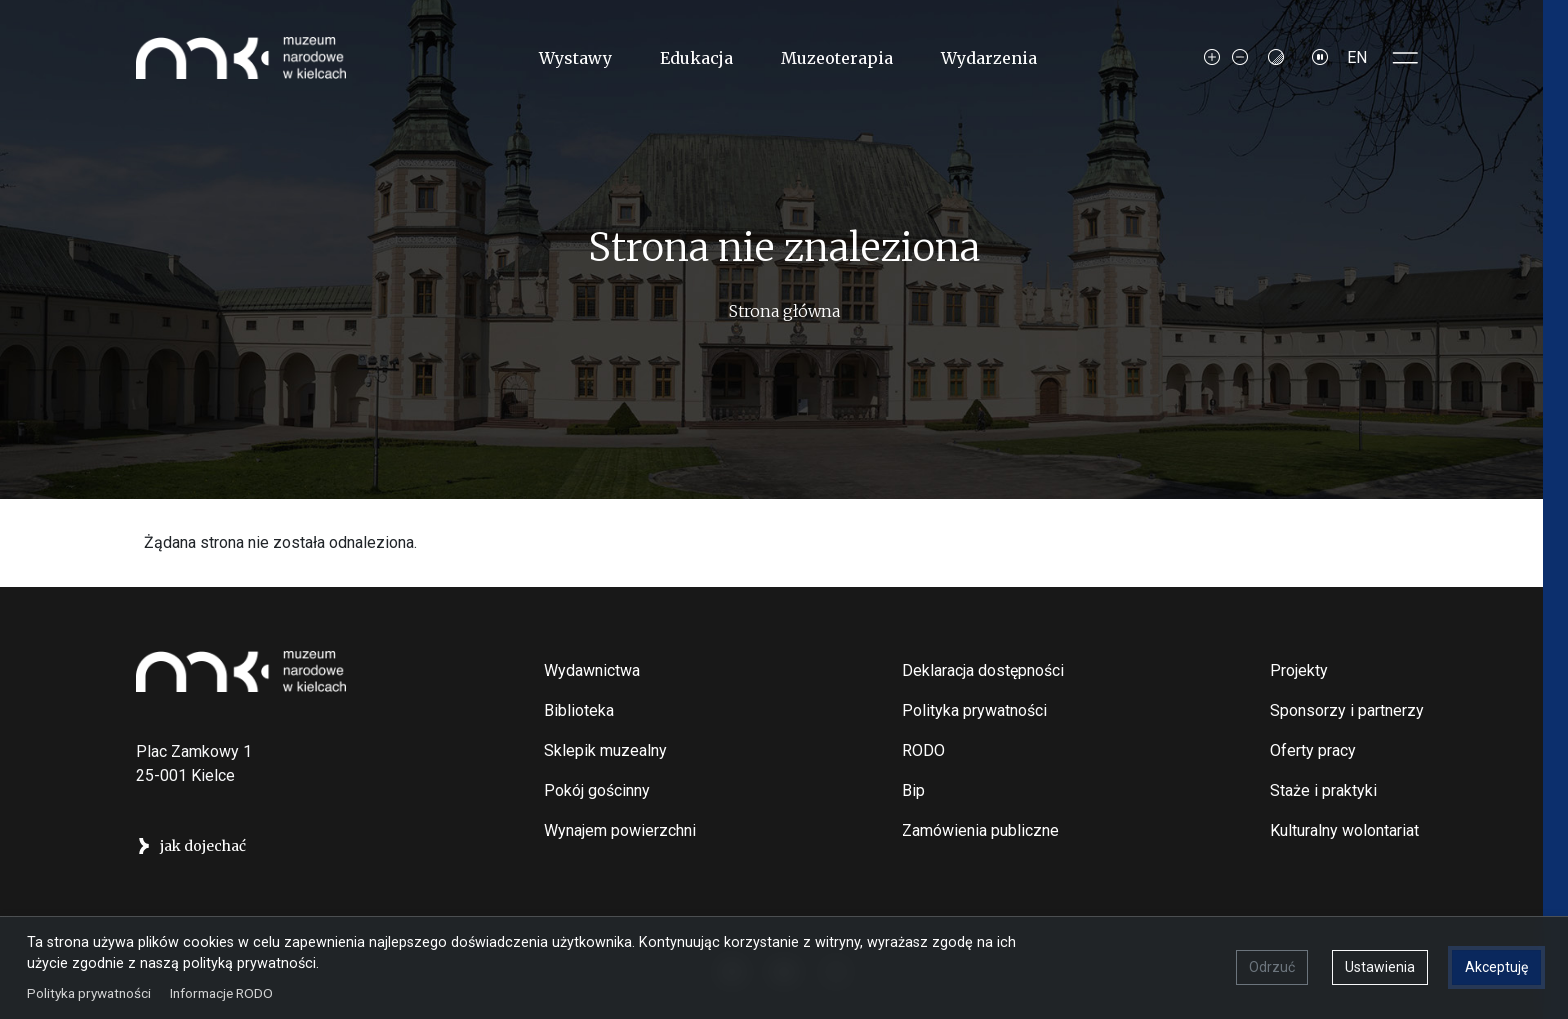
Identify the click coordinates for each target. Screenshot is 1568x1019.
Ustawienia (1379, 966)
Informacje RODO (222, 991)
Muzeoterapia (837, 58)
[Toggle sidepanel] (1406, 58)
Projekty (1299, 670)
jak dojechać (203, 846)
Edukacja (696, 58)
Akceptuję (1495, 966)
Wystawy (575, 58)
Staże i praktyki (1323, 790)
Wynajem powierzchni (620, 830)
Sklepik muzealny (605, 750)
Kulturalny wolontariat (1344, 830)
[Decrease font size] (1240, 58)
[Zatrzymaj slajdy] (1320, 58)
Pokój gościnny (597, 790)
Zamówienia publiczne (980, 830)
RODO (923, 750)
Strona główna (784, 311)
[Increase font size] (1212, 58)
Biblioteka (579, 710)
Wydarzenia (989, 58)
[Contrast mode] (1276, 58)
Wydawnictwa (592, 670)
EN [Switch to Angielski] (1357, 57)
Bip (913, 790)
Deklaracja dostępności (983, 670)
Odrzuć (1271, 966)
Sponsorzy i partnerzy (1347, 710)
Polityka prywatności (974, 710)
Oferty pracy (1313, 750)
